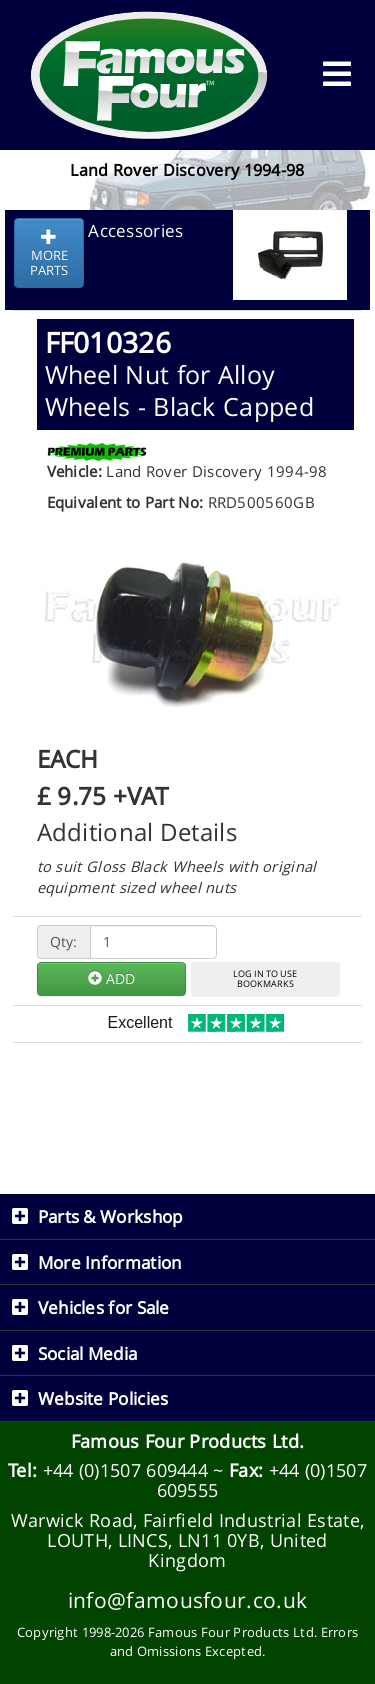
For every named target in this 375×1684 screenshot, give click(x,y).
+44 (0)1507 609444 (125, 1470)
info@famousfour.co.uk (187, 1599)
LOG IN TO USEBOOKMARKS (265, 979)
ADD (111, 978)
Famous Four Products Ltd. (188, 1441)
